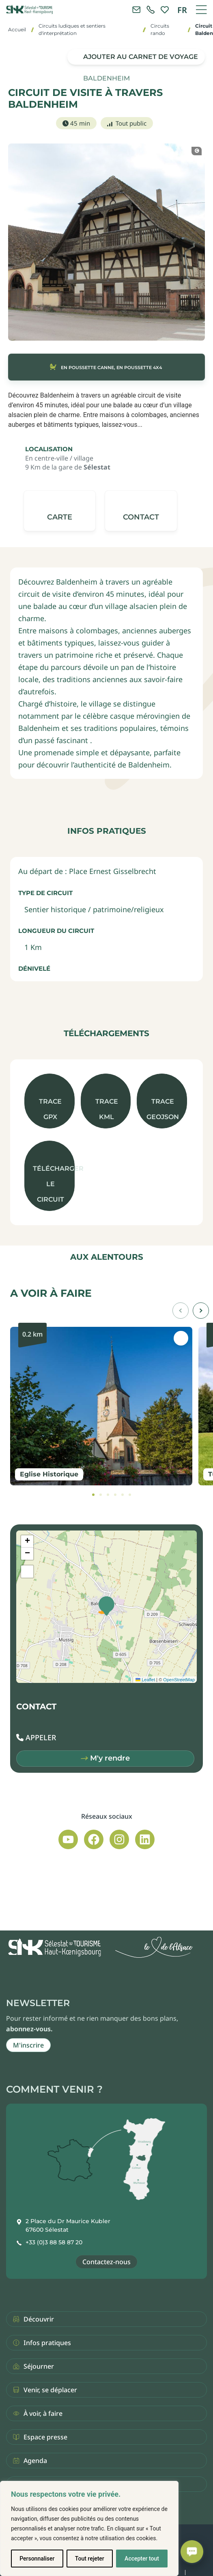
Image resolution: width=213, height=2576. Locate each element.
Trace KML (106, 1109)
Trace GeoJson (162, 1109)
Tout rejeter (89, 2558)
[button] (140, 511)
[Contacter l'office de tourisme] (136, 10)
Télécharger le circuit (54, 1184)
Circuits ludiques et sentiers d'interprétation (72, 29)
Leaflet (145, 1679)
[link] (150, 10)
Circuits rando (160, 29)
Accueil (17, 29)
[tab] (93, 1494)
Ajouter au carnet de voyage (140, 57)
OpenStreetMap (179, 1679)
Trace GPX (50, 1109)
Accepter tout (142, 2558)
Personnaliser (36, 2558)
